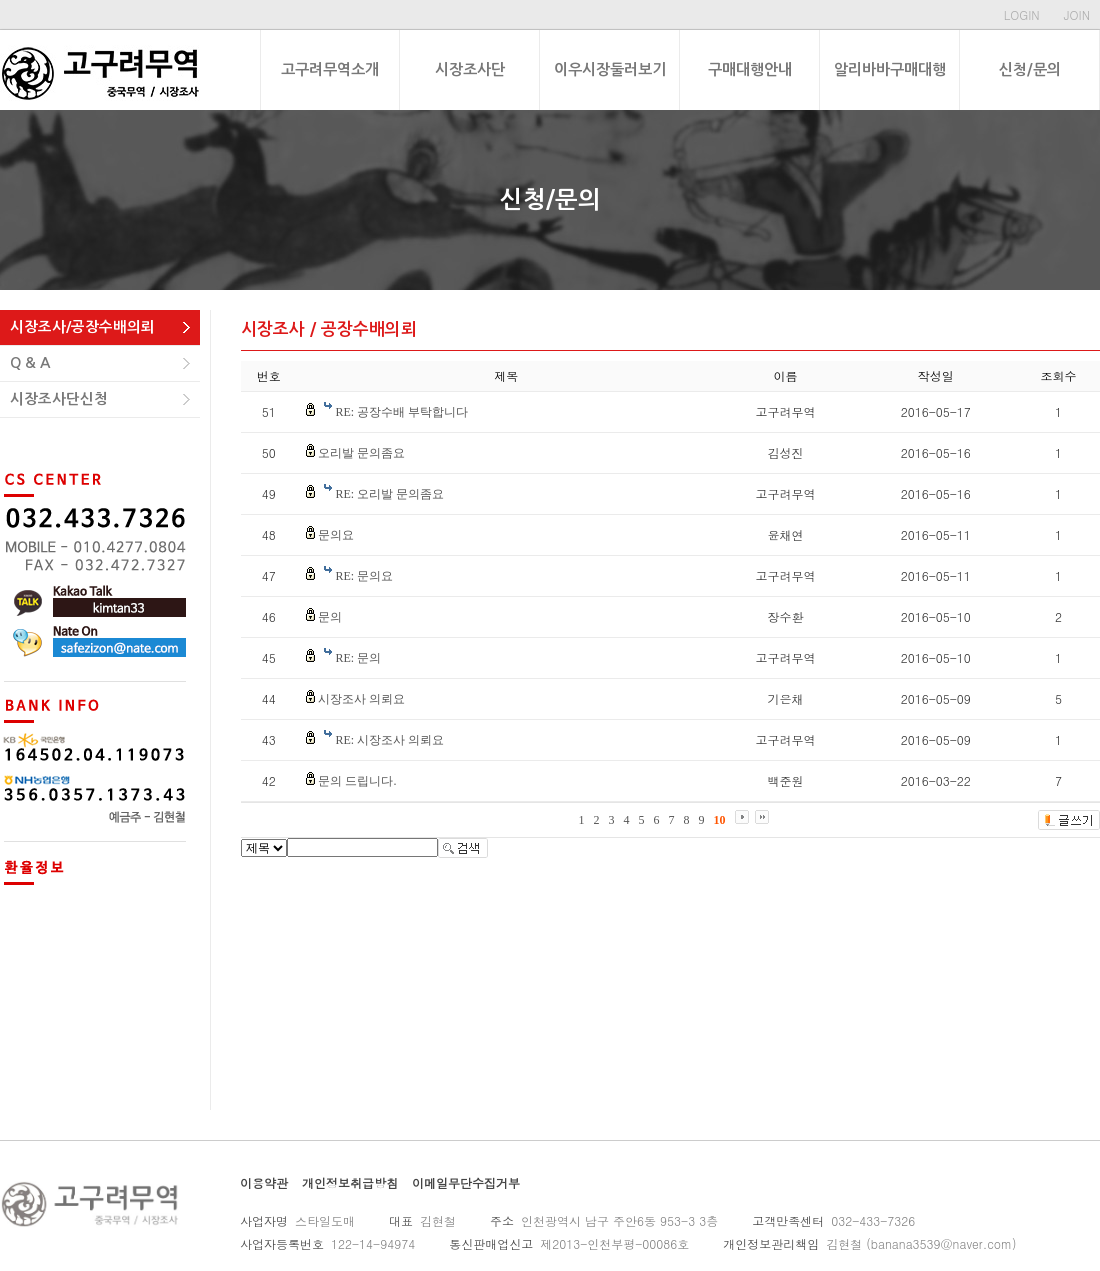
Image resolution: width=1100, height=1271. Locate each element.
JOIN (1077, 14)
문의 (330, 617)
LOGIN (1022, 14)
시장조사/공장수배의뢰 (82, 327)
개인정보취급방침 (350, 1182)
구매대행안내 (750, 69)
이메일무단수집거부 (466, 1182)
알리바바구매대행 (890, 69)
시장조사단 (470, 69)
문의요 (336, 535)
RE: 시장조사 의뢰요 (389, 740)
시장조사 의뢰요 (361, 699)
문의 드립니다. (357, 781)
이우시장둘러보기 (610, 69)
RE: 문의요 (364, 576)
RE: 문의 (358, 658)
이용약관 (264, 1182)
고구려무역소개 (330, 69)
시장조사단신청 (59, 399)
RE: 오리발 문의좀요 (389, 494)
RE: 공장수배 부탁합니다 (401, 412)
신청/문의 (1030, 69)
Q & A (30, 363)
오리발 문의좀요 (361, 453)
